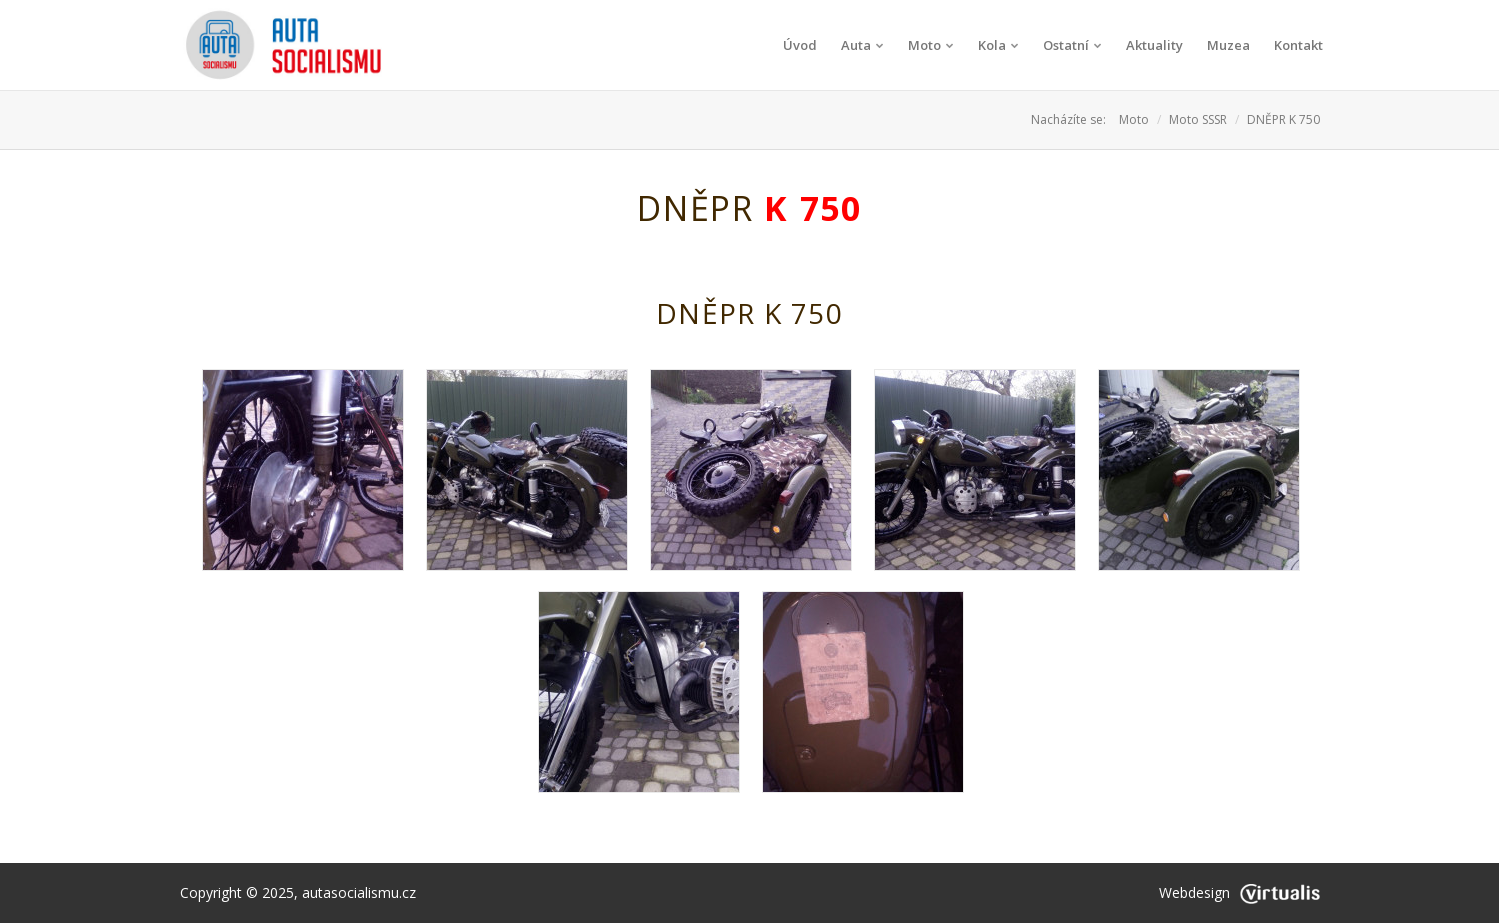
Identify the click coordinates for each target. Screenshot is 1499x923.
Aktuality (1154, 45)
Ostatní (1072, 45)
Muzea (1228, 45)
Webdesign (1239, 892)
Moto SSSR (1198, 119)
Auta (862, 45)
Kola (998, 45)
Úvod (800, 45)
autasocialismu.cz (359, 892)
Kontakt (1298, 45)
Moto (931, 45)
